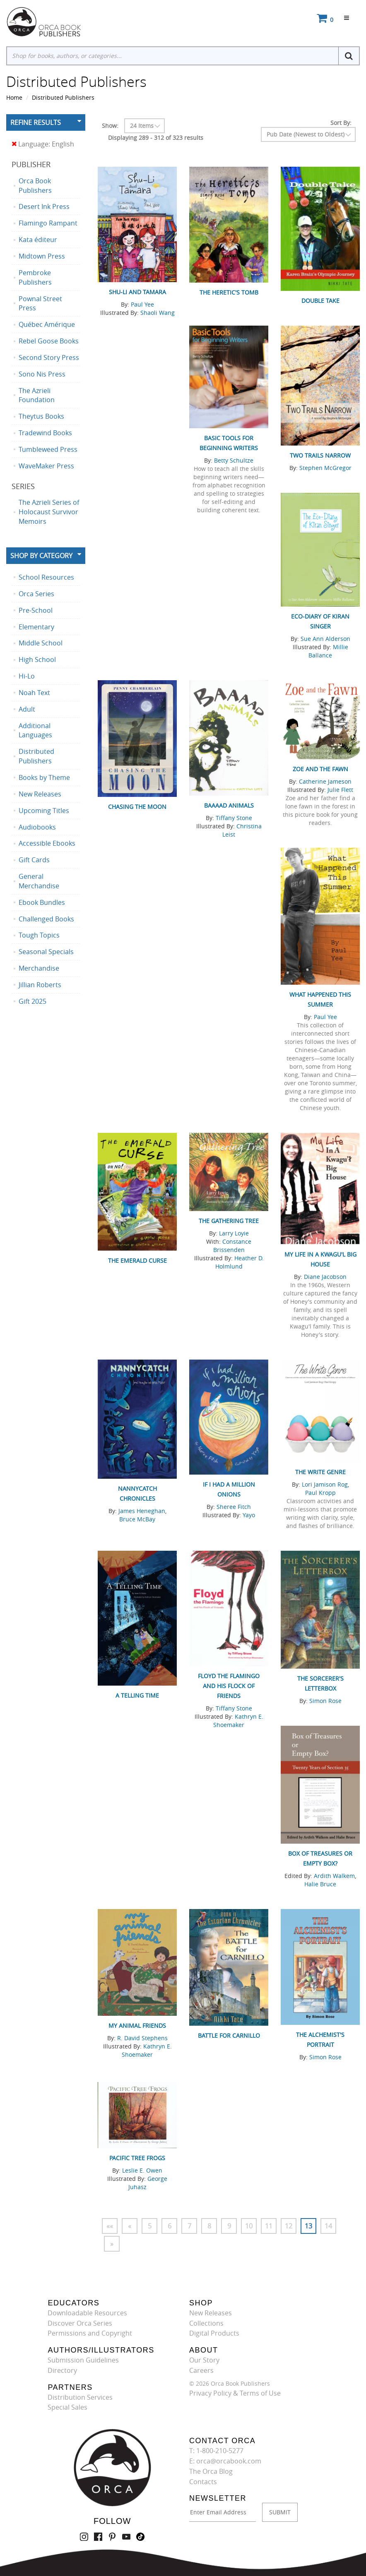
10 (249, 2226)
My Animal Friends (137, 2025)
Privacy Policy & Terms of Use (235, 2393)
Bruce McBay (137, 1519)
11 (268, 2226)
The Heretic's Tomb (229, 292)
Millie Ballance (328, 651)
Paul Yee (142, 304)
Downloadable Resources (87, 2312)
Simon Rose (325, 1701)
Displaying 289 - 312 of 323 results (155, 138)
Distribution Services (80, 2397)
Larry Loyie (234, 1233)
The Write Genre (320, 1472)
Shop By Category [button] (41, 555)
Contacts (203, 2481)
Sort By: (341, 123)
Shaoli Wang (157, 313)
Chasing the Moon (137, 807)
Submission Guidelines (83, 2360)
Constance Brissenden (232, 1246)
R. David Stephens (142, 2038)
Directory (62, 2370)
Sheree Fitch (234, 1507)
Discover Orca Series (80, 2323)
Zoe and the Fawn (320, 769)
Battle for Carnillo (229, 2035)
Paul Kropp (320, 1493)
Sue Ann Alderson (325, 639)
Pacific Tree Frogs (137, 2158)
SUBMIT (280, 2512)
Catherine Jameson (325, 781)
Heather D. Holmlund (239, 1262)
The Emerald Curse (137, 1260)
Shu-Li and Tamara (137, 292)
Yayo (249, 1515)
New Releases (210, 2312)
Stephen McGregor (325, 468)
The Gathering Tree (229, 1221)
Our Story (204, 2360)
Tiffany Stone (234, 818)
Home (14, 97)
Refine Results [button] (35, 122)
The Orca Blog (211, 2471)
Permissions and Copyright (90, 2333)
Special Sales (67, 2407)
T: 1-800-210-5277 (216, 2450)
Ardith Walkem (334, 1876)
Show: (110, 126)
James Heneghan (141, 1511)
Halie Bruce (320, 1884)
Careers (201, 2370)
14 (328, 2226)
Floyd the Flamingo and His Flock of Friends (229, 1686)
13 (308, 2226)
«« (109, 2226)
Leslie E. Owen (142, 2170)
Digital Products (214, 2333)
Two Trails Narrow (320, 455)
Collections (206, 2323)
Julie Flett (340, 790)
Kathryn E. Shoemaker (238, 1721)
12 (288, 2226)
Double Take (320, 301)
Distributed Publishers (63, 97)
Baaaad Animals (229, 805)
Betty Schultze (233, 460)
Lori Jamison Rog (325, 1484)
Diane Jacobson (325, 1277)
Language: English (43, 144)
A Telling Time (137, 1695)
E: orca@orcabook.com (225, 2461)
